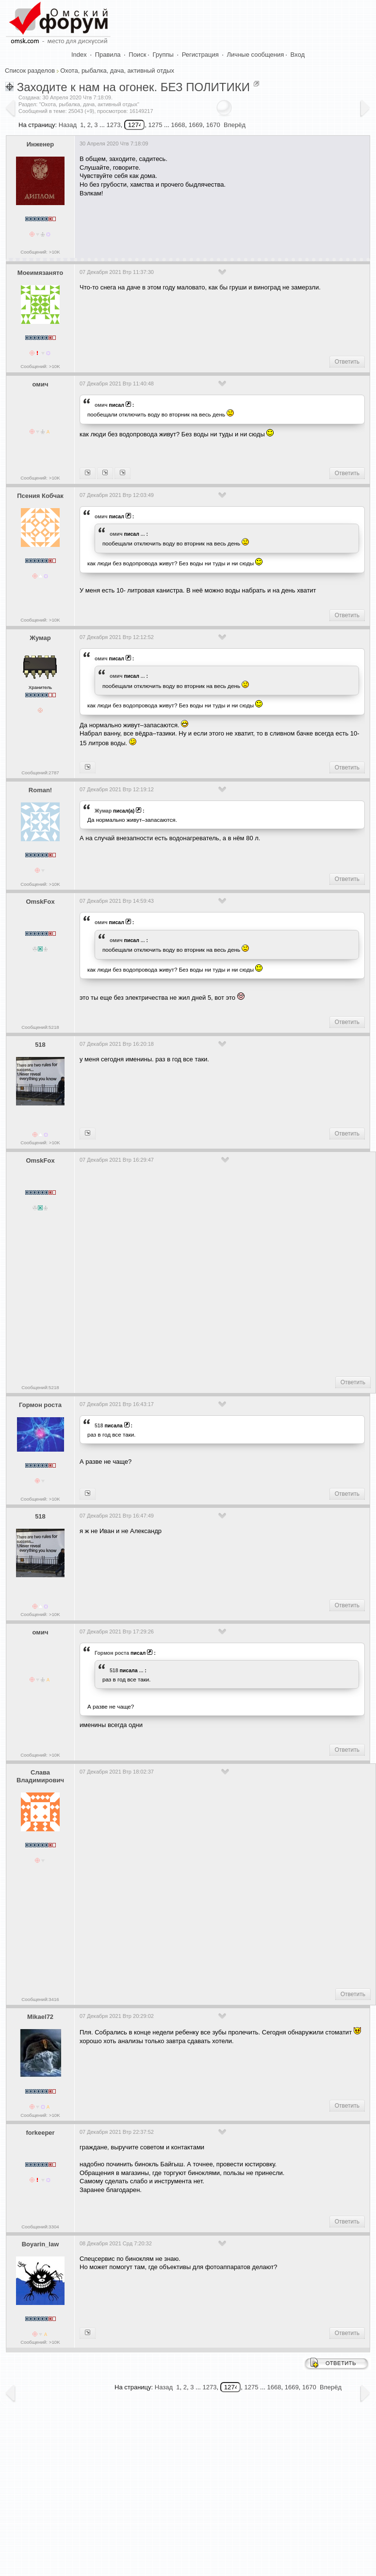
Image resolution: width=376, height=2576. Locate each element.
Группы (163, 54)
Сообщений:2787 (40, 772)
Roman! (40, 790)
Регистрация (200, 54)
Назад (68, 124)
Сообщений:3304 (40, 2226)
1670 (213, 124)
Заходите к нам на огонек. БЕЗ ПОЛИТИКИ (133, 87)
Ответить (347, 361)
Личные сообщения (255, 54)
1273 (113, 124)
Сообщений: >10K (40, 252)
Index (79, 54)
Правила (108, 54)
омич (41, 384)
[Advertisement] (185, 224)
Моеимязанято (40, 272)
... (143, 534)
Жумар (40, 637)
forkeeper (40, 2132)
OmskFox (40, 901)
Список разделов (30, 70)
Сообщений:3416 (40, 1999)
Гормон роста (40, 1404)
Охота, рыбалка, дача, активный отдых (117, 70)
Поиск (137, 54)
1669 (196, 124)
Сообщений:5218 (40, 1027)
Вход (298, 54)
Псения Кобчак (40, 495)
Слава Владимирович (40, 1776)
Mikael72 (40, 2016)
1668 (178, 124)
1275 (155, 124)
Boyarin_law (40, 2244)
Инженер (40, 144)
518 (40, 1044)
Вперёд (234, 124)
